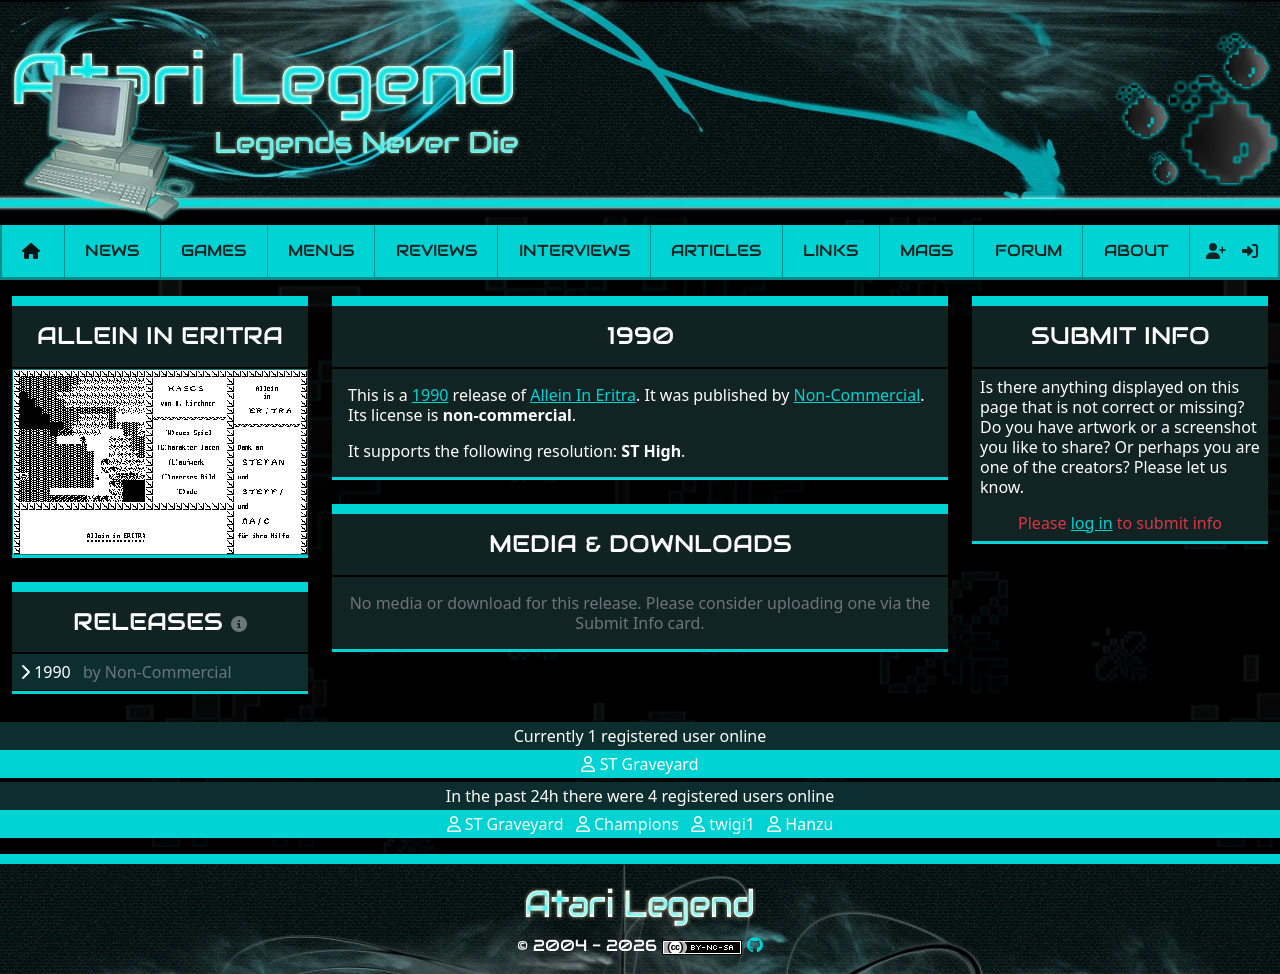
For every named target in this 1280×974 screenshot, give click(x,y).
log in (1092, 523)
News (112, 250)
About (1136, 250)
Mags (926, 250)
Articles (716, 250)
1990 (430, 395)
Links (830, 250)
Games (213, 250)
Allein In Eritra (160, 335)
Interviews (574, 250)
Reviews (436, 250)
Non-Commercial (857, 395)
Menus (321, 250)
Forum (1028, 250)
